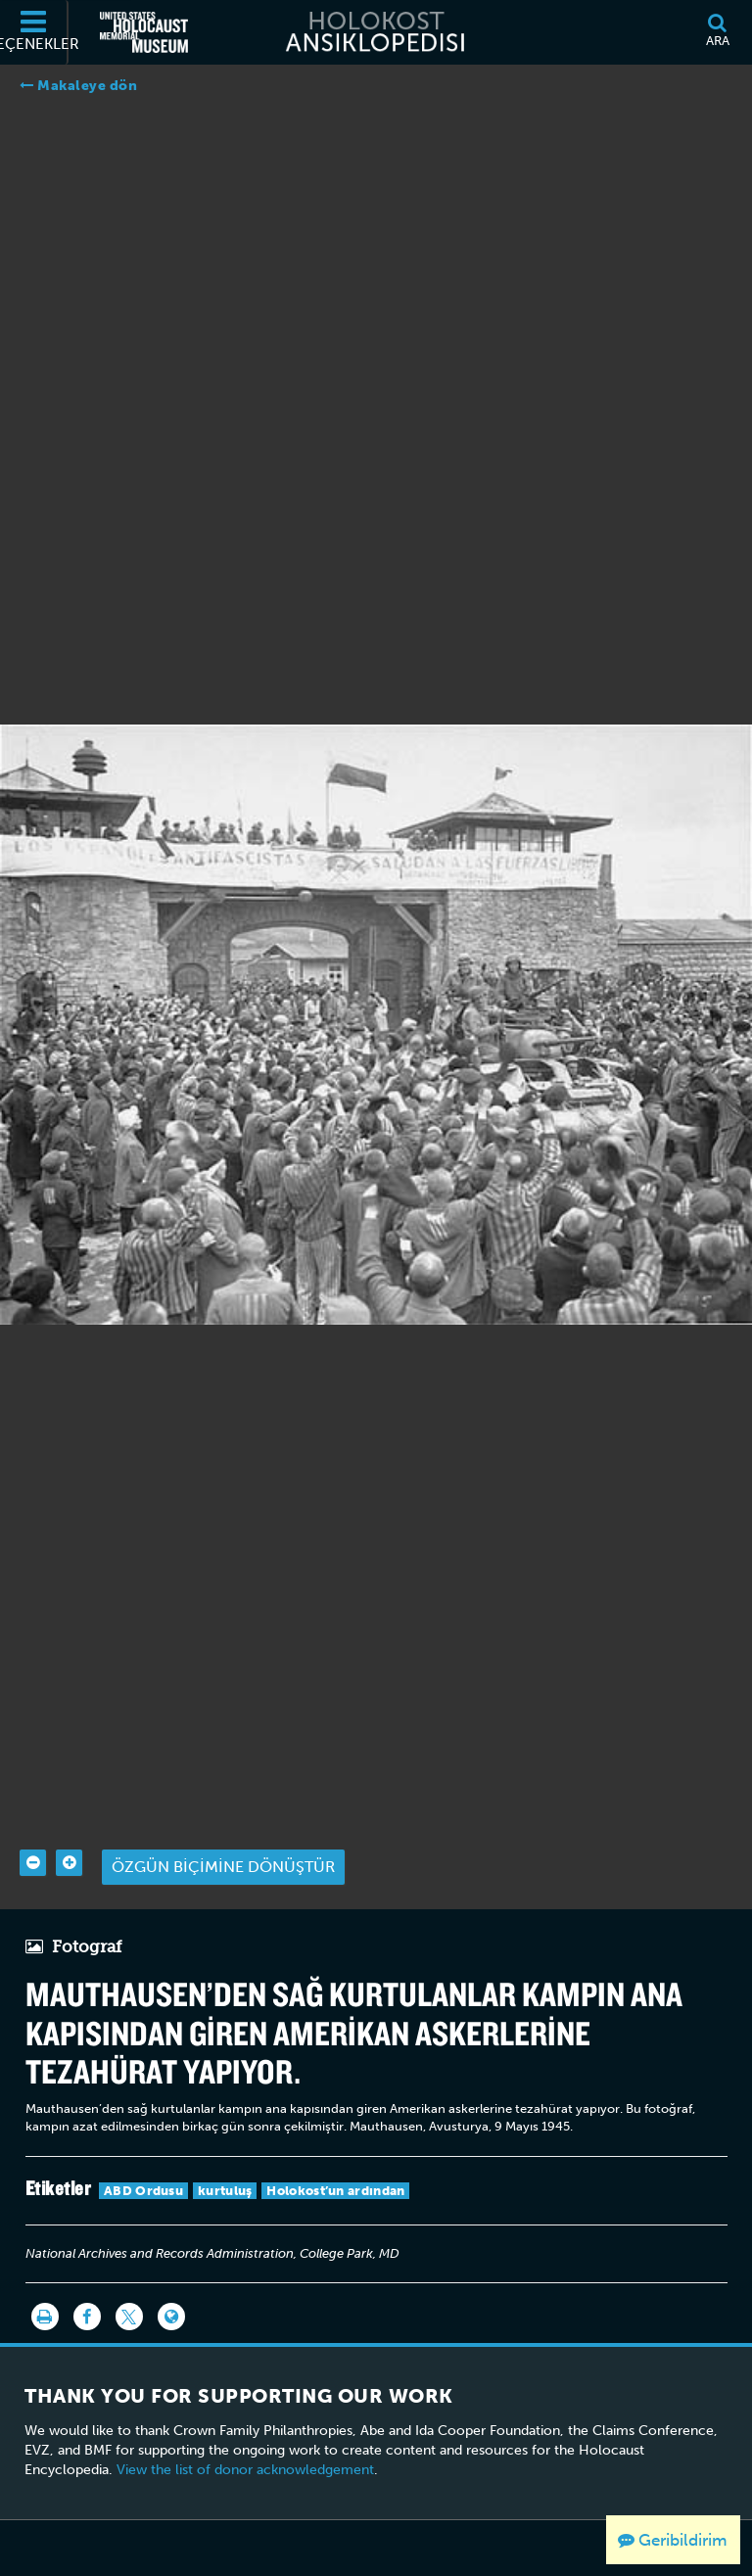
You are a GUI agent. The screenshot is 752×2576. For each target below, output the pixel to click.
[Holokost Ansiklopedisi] (376, 32)
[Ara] (717, 32)
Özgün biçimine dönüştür (223, 1825)
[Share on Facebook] (87, 2275)
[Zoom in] (69, 1821)
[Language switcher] (171, 2275)
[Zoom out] (33, 1821)
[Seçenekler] (34, 32)
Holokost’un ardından (335, 2148)
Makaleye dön (78, 85)
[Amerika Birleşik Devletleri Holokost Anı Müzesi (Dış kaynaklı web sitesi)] (144, 32)
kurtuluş (225, 2148)
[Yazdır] (45, 2275)
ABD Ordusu (143, 2148)
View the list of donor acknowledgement (245, 2428)
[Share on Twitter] (129, 2275)
